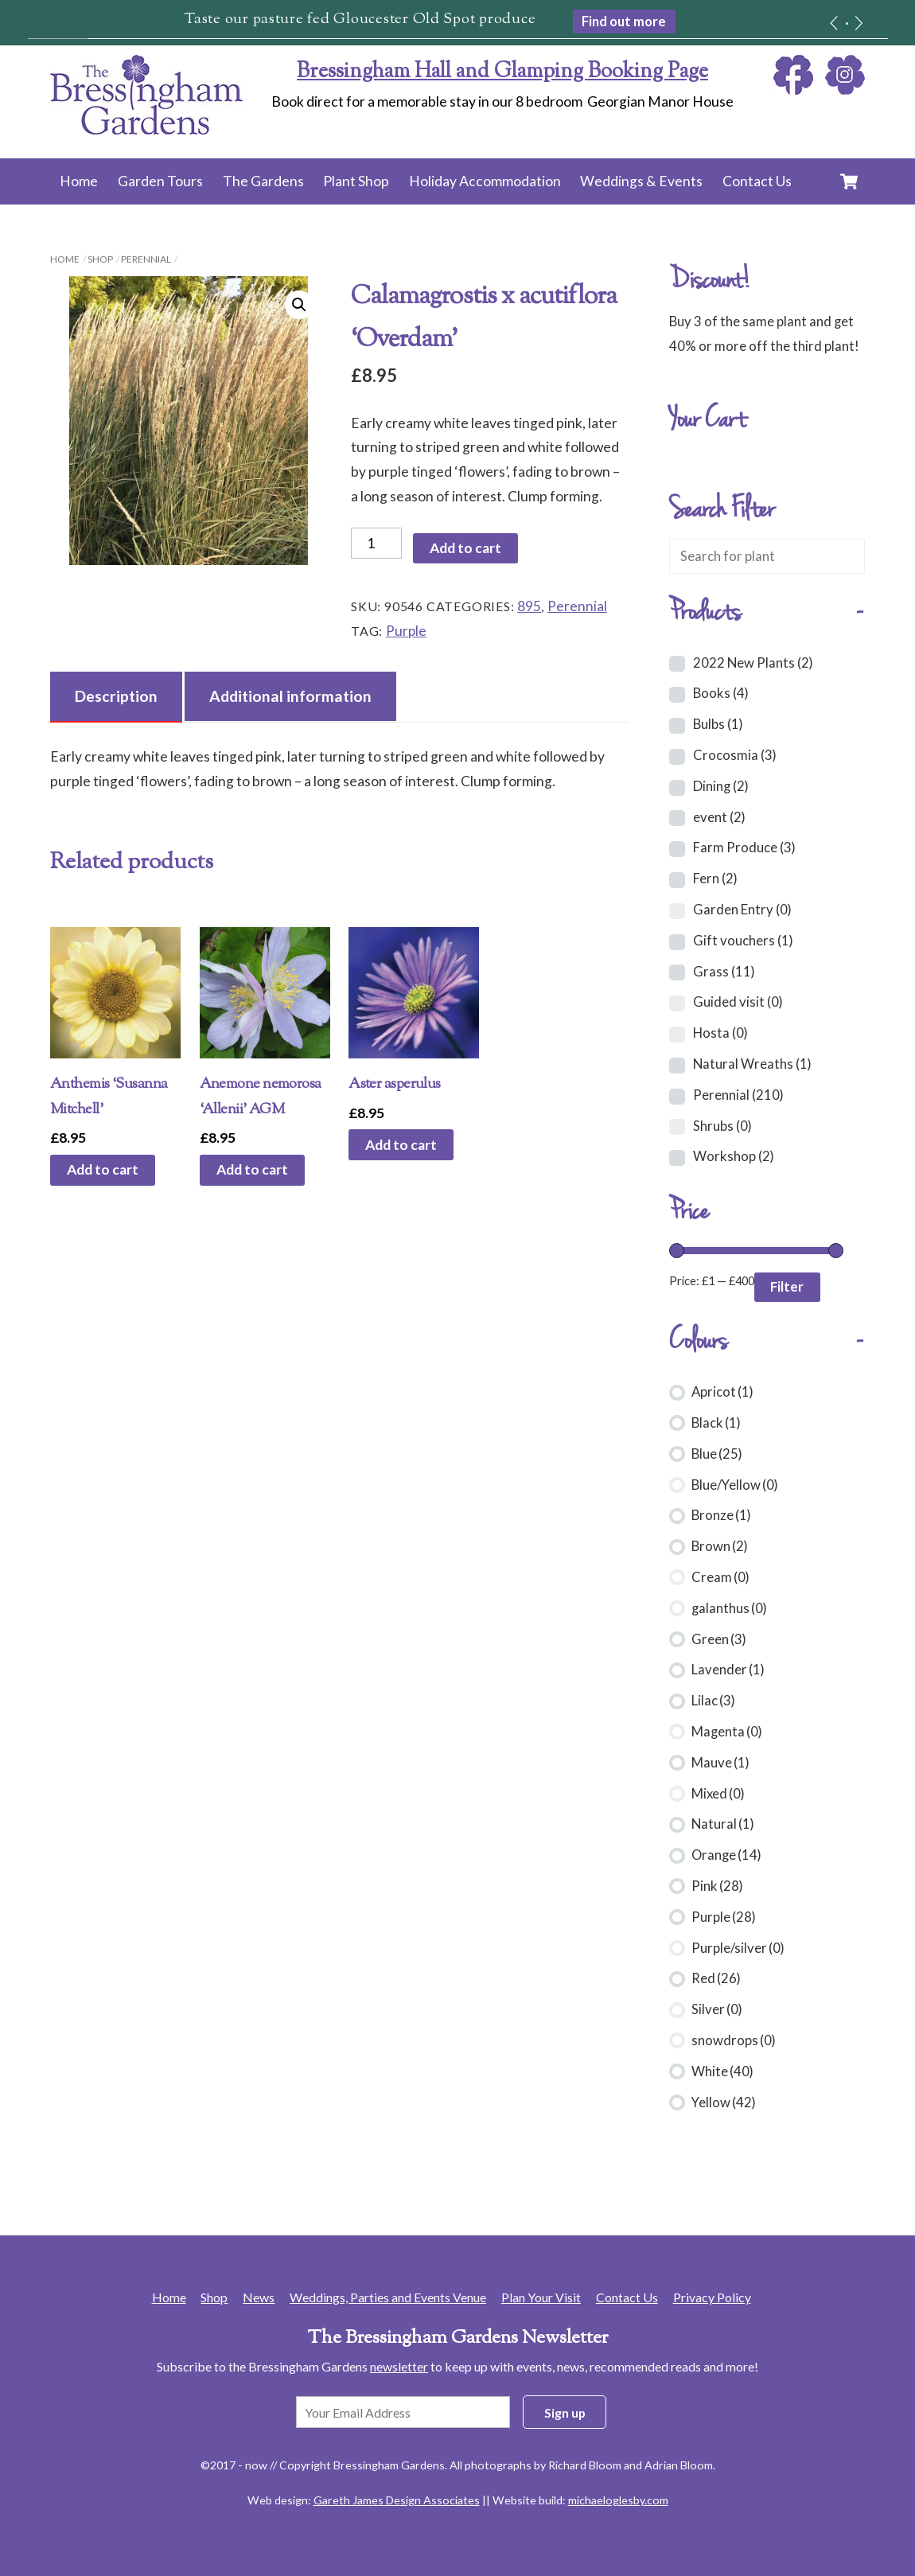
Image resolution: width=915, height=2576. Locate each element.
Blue (716, 1453)
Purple (406, 630)
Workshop (733, 1156)
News (258, 2297)
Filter (787, 1286)
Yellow (723, 2102)
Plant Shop (356, 181)
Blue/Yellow (734, 1484)
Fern (715, 878)
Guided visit (738, 1001)
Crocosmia (735, 754)
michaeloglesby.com (618, 2500)
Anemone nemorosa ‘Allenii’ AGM (260, 1097)
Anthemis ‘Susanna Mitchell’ (109, 1097)
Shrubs (722, 1125)
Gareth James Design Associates (396, 2500)
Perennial (146, 259)
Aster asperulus (394, 1084)
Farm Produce (744, 847)
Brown (719, 1545)
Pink (717, 1885)
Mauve (720, 1762)
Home (79, 181)
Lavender (728, 1669)
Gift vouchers (743, 940)
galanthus (729, 1608)
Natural (722, 1823)
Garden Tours (160, 181)
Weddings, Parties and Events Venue (388, 2297)
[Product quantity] (376, 543)
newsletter (399, 2366)
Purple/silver (738, 1947)
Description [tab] (116, 696)
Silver (716, 2009)
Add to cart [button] (102, 1169)
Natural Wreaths (752, 1063)
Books (721, 692)
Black (716, 1422)
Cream (720, 1577)
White (722, 2071)
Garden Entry (742, 909)
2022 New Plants (753, 662)
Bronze (721, 1514)
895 (529, 606)
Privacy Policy (712, 2297)
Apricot (722, 1391)
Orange (726, 1854)
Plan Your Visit (541, 2297)
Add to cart (465, 548)
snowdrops (733, 2040)
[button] (299, 304)
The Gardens (263, 181)
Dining (721, 785)
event (719, 817)
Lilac (713, 1700)
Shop (100, 259)
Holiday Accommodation (485, 181)
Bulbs (718, 723)
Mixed (718, 1793)
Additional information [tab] (290, 696)
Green (718, 1639)
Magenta (726, 1731)
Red (716, 1978)
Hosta (720, 1032)
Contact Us (757, 181)
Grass (724, 971)
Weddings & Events (641, 181)
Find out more (624, 21)
